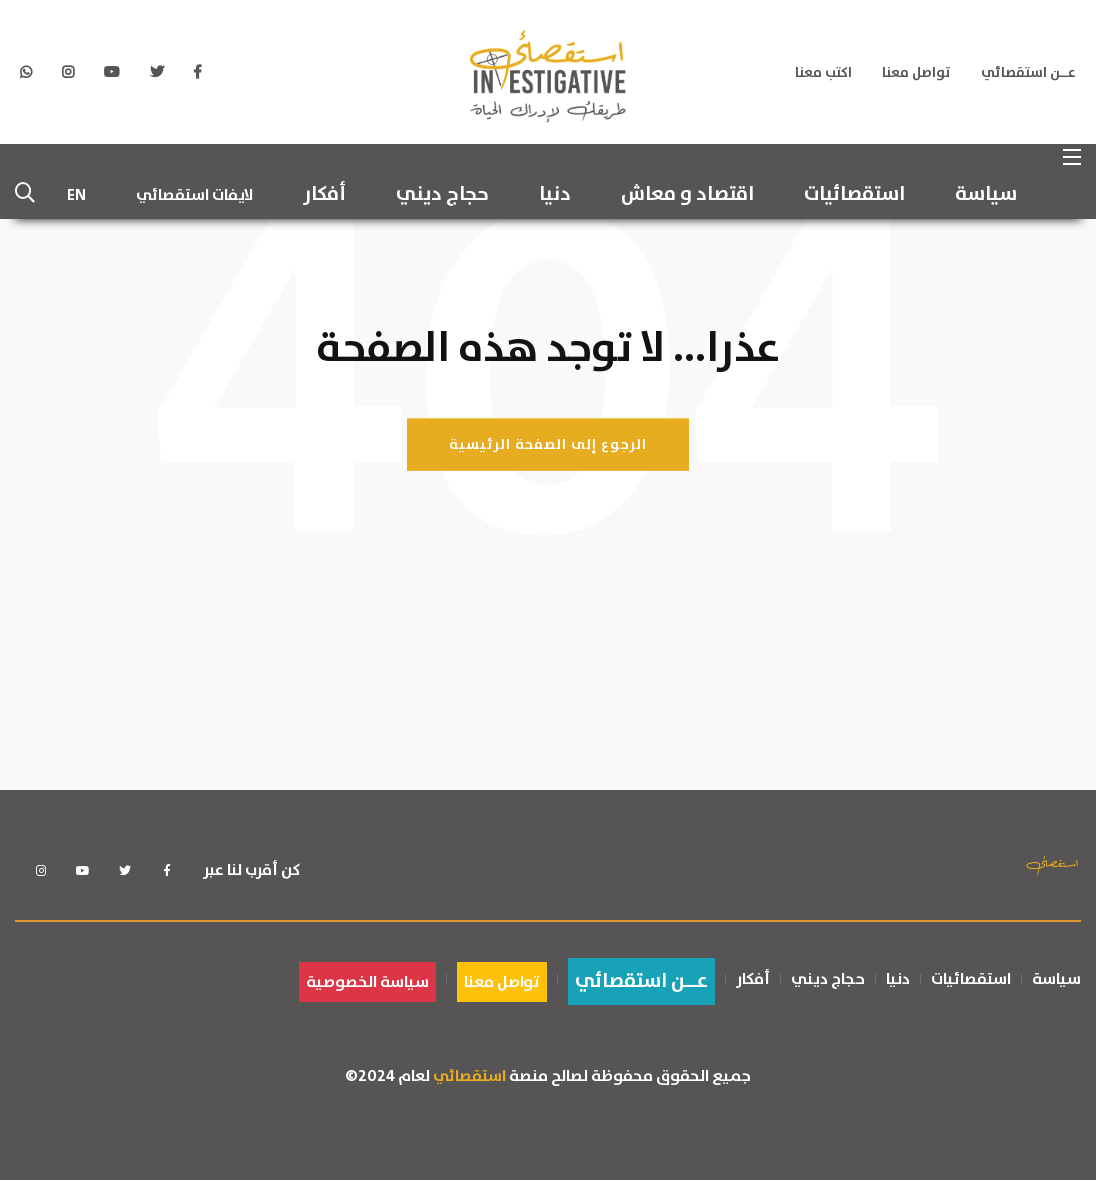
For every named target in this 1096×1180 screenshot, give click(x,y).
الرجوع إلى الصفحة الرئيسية (548, 444)
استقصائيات (854, 195)
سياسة (986, 195)
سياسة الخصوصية (367, 982)
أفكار (324, 195)
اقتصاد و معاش (687, 195)
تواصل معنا (916, 73)
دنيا (555, 195)
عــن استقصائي (1028, 73)
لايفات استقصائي (194, 195)
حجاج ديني (442, 195)
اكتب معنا (823, 73)
